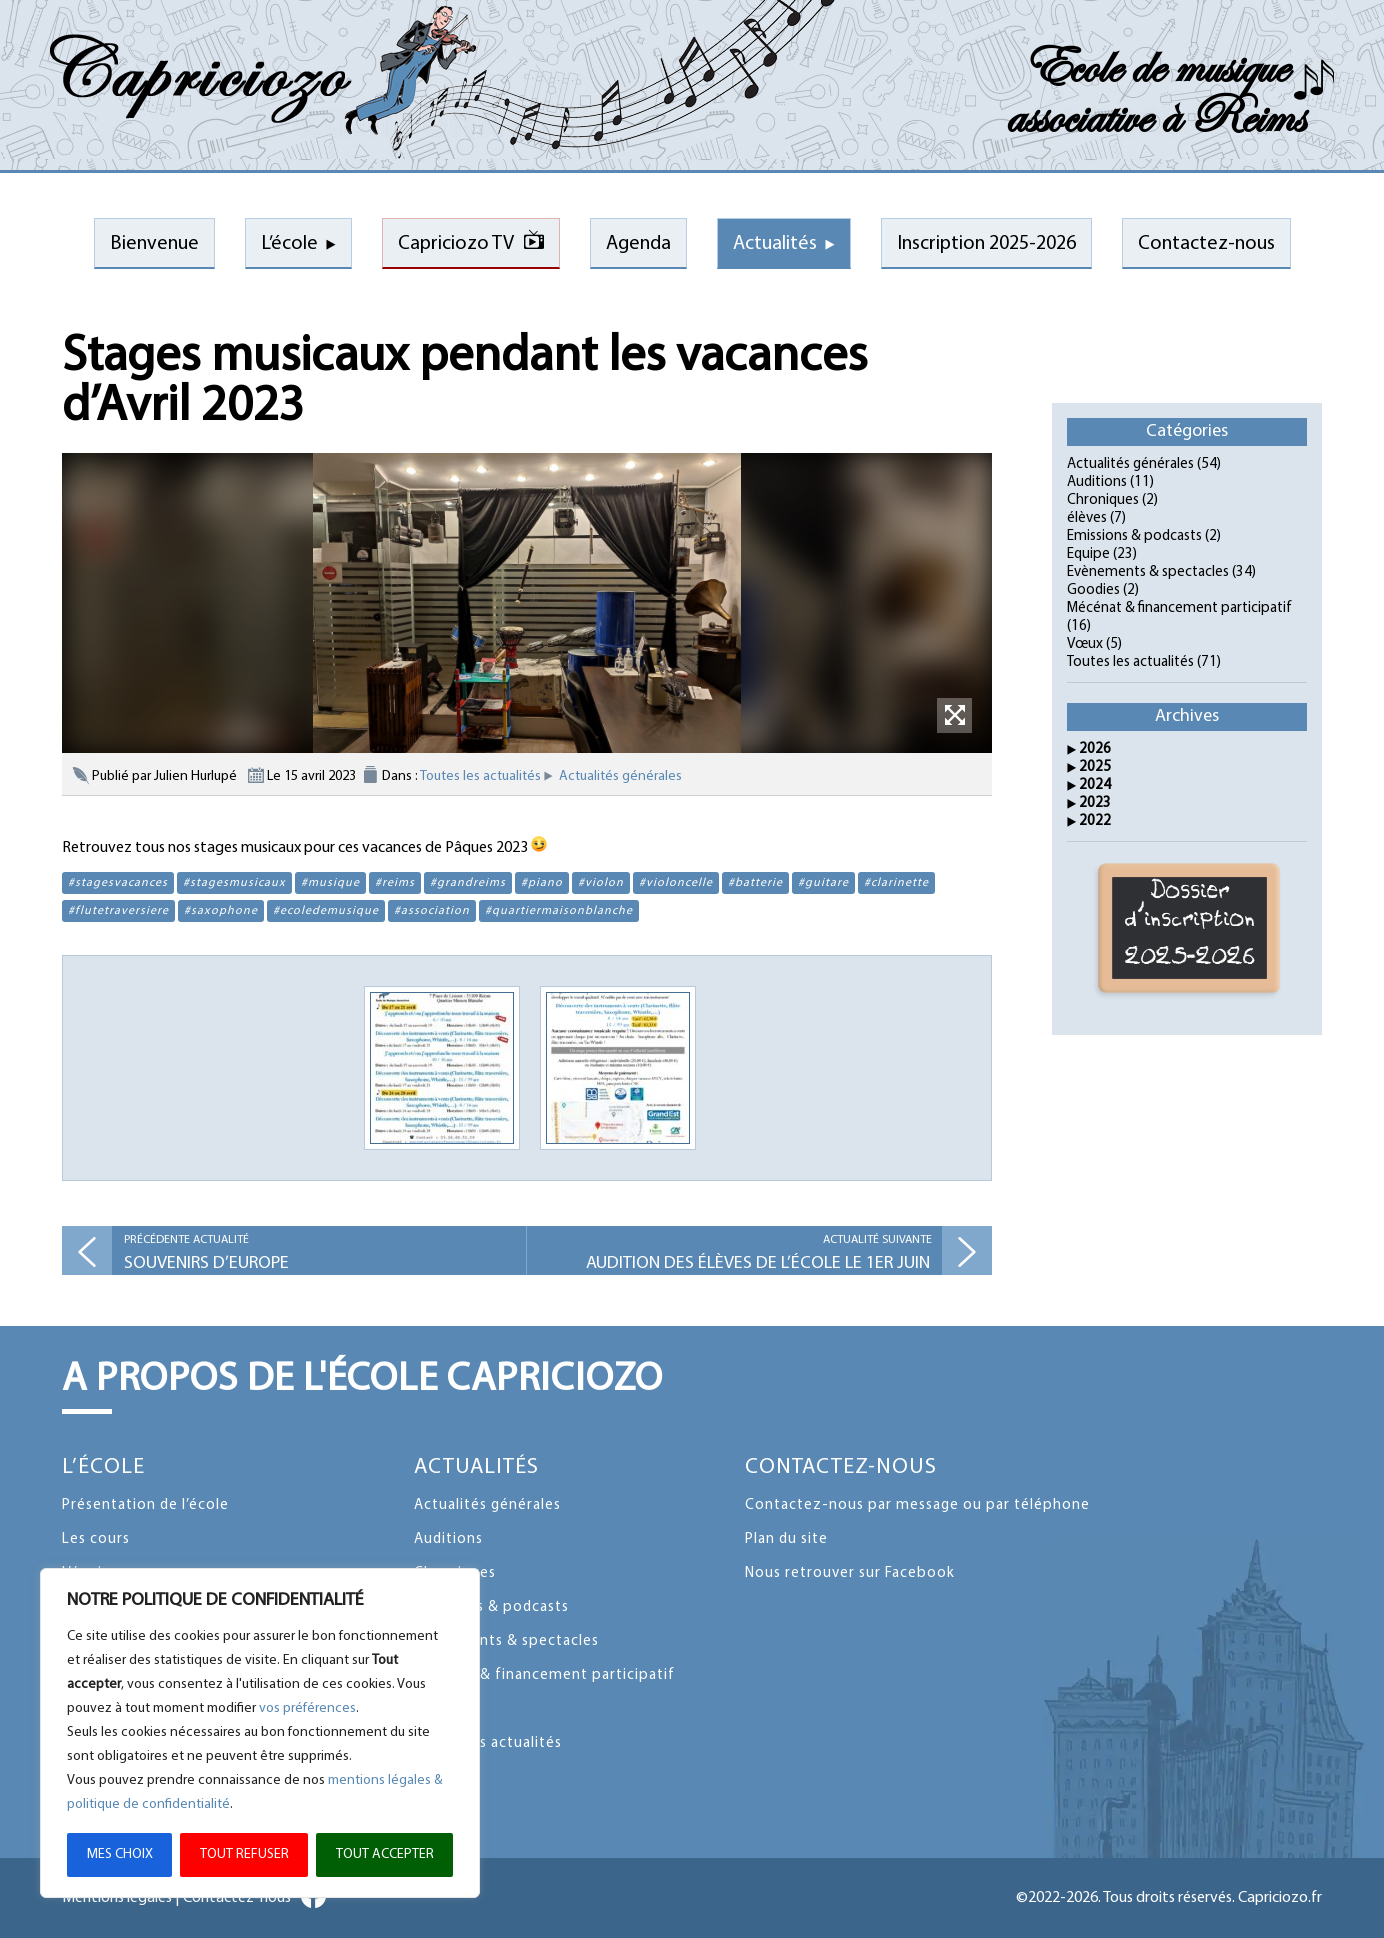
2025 (1095, 767)
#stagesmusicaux (234, 883)
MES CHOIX (120, 1854)
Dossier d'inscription (1190, 928)
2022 (1095, 821)
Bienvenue (154, 244)
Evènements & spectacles (1148, 572)
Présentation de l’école (145, 1505)
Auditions (1097, 482)
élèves (1087, 518)
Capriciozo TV (456, 244)
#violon (601, 883)
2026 (1095, 749)
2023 (1095, 803)
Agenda (638, 244)
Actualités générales (620, 776)
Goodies (1093, 590)
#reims (395, 883)
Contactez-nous (1206, 244)
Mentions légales (117, 1898)
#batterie (755, 883)
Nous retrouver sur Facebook (850, 1573)
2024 (1095, 785)
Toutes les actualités (480, 776)
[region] (260, 1733)
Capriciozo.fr (1280, 1898)
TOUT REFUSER (244, 1854)
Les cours (96, 1539)
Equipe (1088, 554)
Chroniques (1103, 500)
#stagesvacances (118, 883)
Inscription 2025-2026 (986, 244)
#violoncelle (676, 883)
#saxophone (221, 911)
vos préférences (307, 1708)
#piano (542, 883)
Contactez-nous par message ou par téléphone (917, 1505)
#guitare (823, 883)
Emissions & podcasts (1134, 536)
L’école (289, 244)
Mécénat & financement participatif (1179, 608)
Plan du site (786, 1539)
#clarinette (896, 883)
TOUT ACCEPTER (385, 1854)
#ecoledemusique (326, 911)
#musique (330, 883)
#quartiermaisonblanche (559, 911)
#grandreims (468, 883)
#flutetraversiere (118, 911)
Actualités (775, 244)
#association (432, 911)
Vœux (1085, 644)
